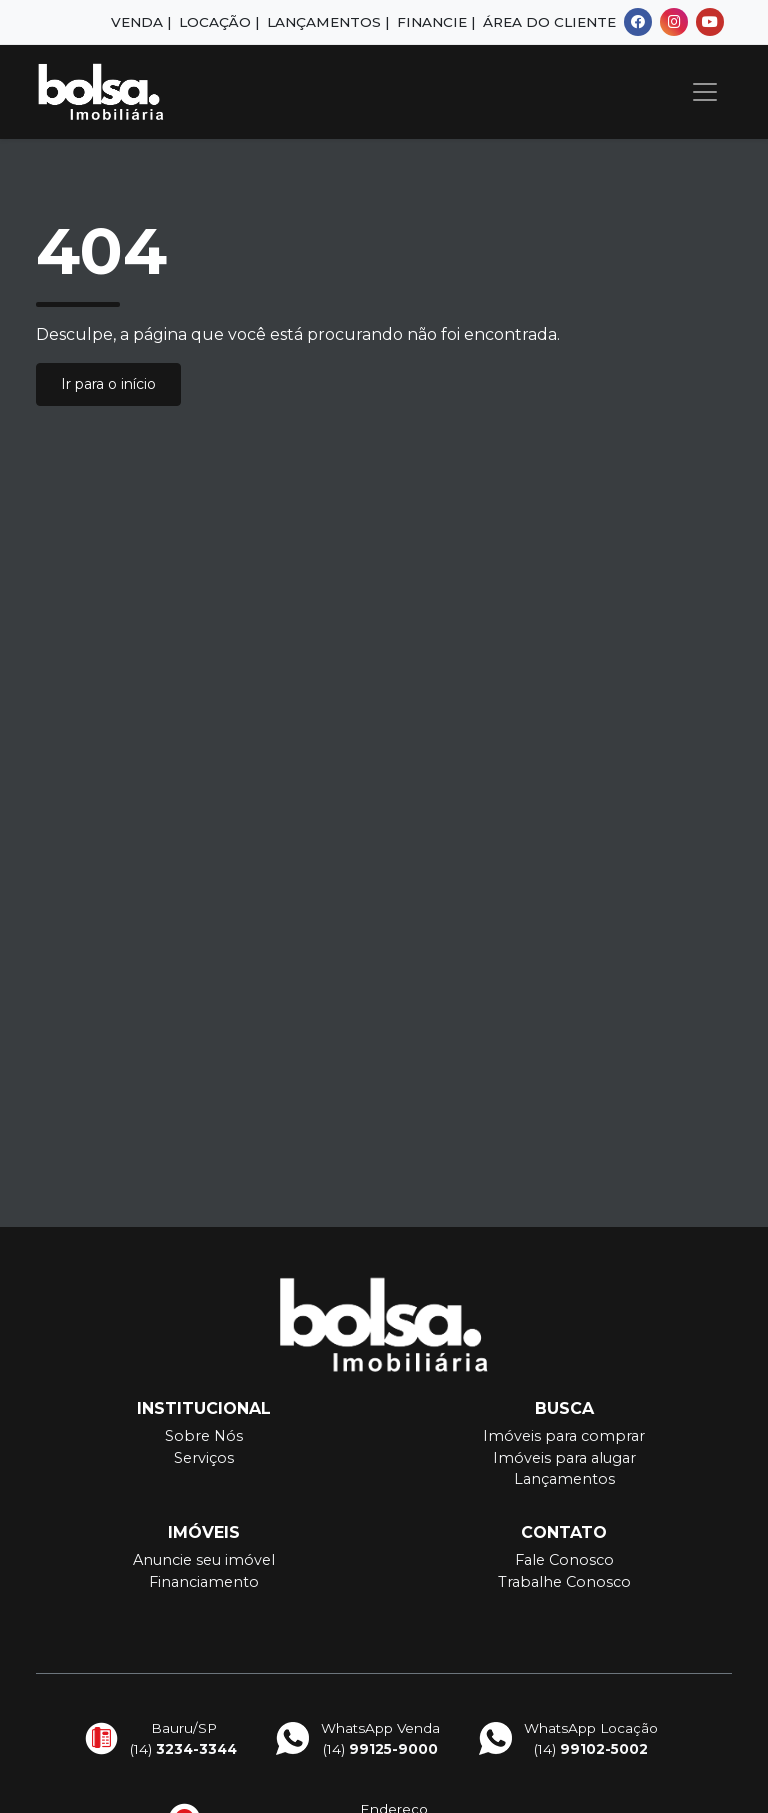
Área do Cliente (549, 22)
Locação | (219, 22)
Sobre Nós (204, 1436)
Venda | (141, 22)
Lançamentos (564, 1479)
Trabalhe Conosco (564, 1582)
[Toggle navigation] (705, 92)
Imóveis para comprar (564, 1436)
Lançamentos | (328, 22)
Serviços (204, 1458)
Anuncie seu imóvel (204, 1560)
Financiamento (204, 1582)
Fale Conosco (564, 1560)
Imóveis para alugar (564, 1458)
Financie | (436, 22)
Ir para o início (108, 384)
